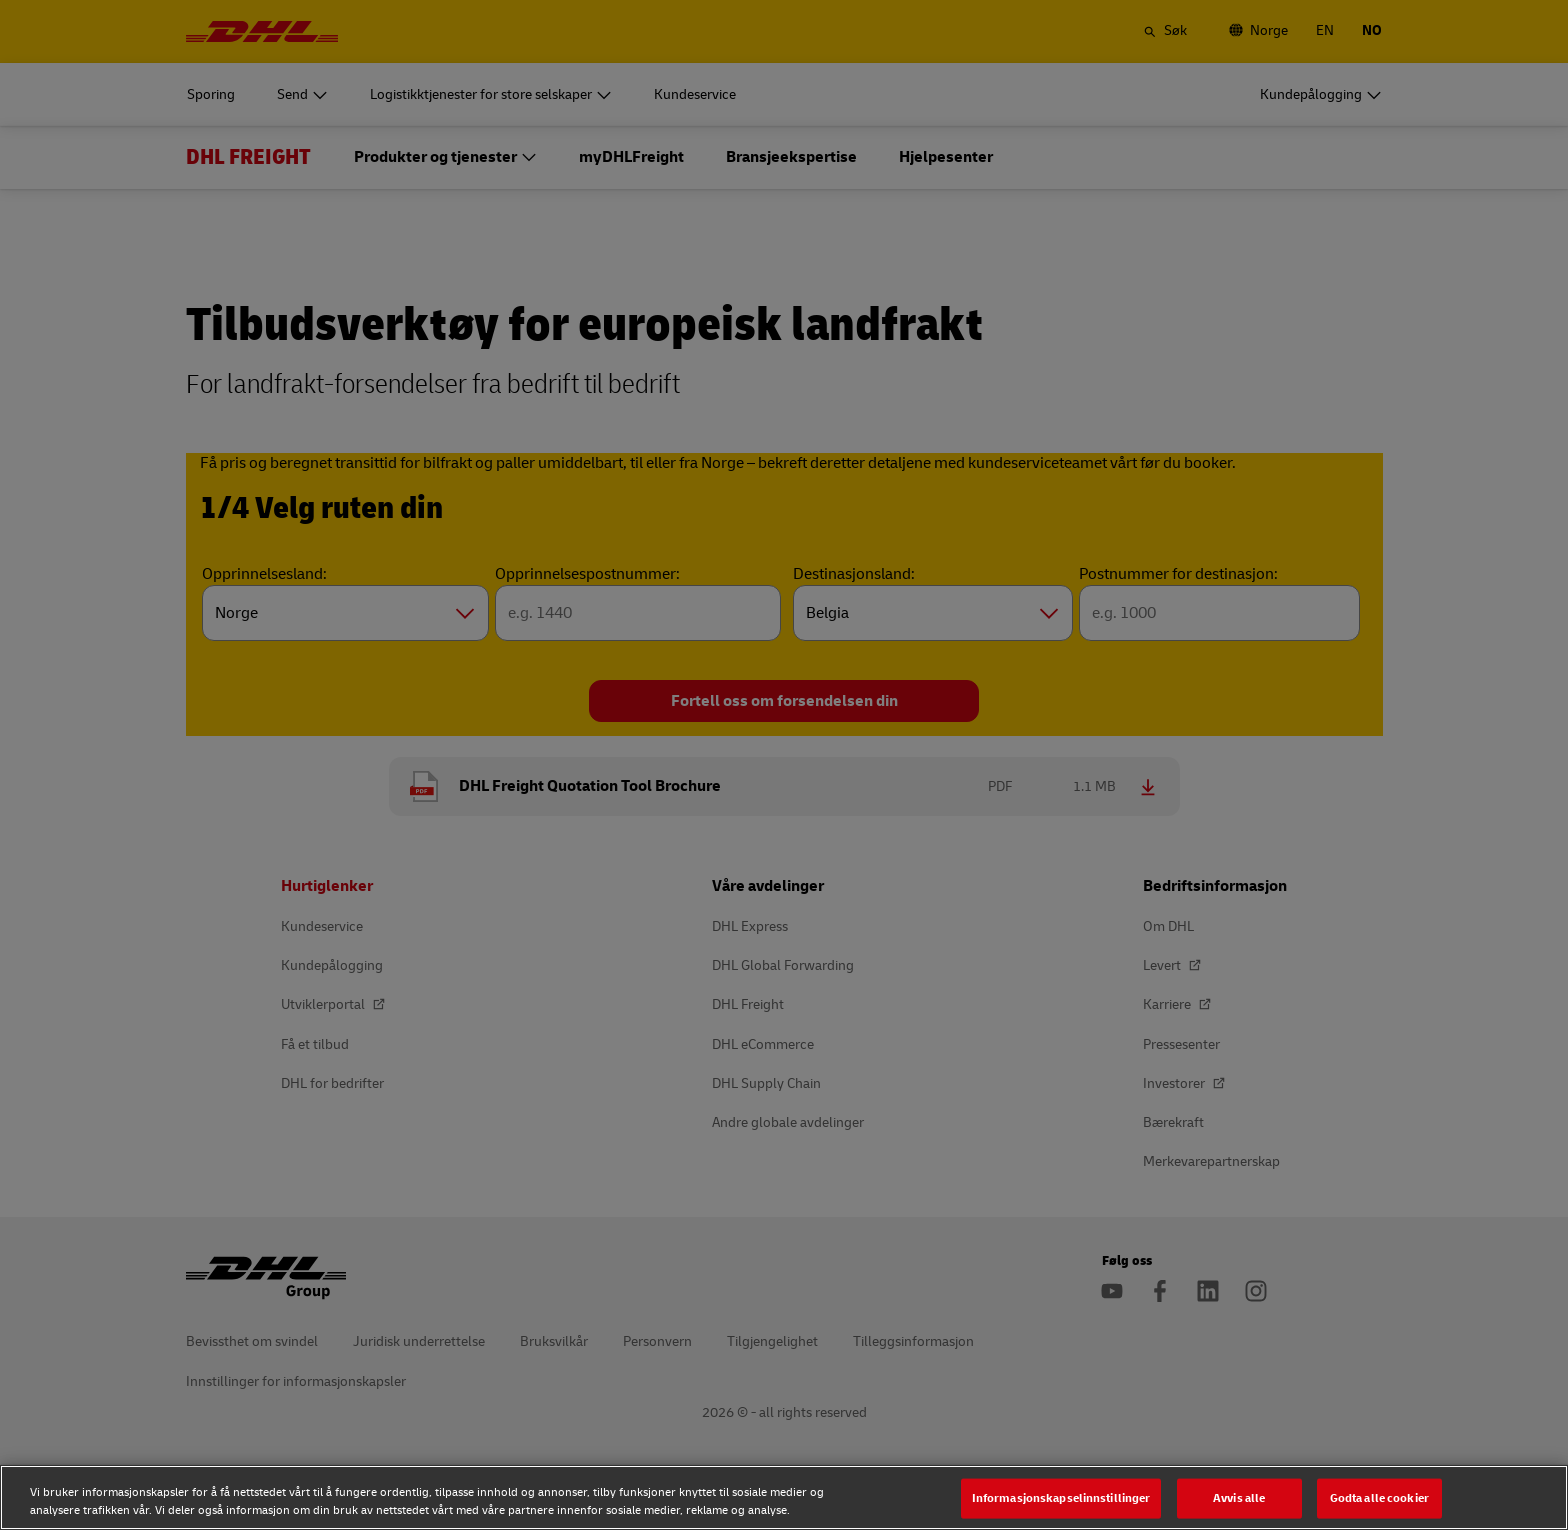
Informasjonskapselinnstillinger (1061, 1497)
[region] (784, 1497)
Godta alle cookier (1379, 1497)
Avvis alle (1239, 1497)
